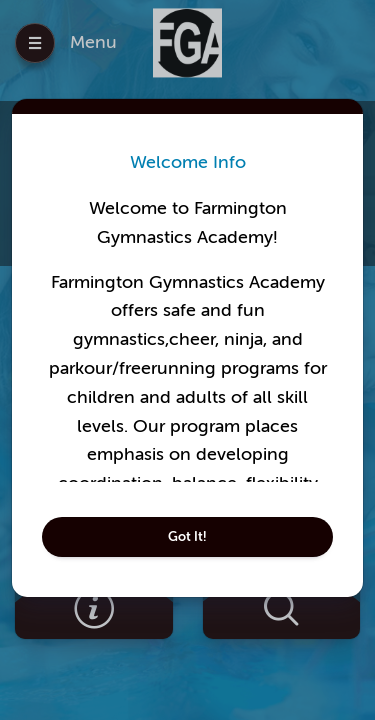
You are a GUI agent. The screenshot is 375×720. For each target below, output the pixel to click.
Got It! (187, 536)
